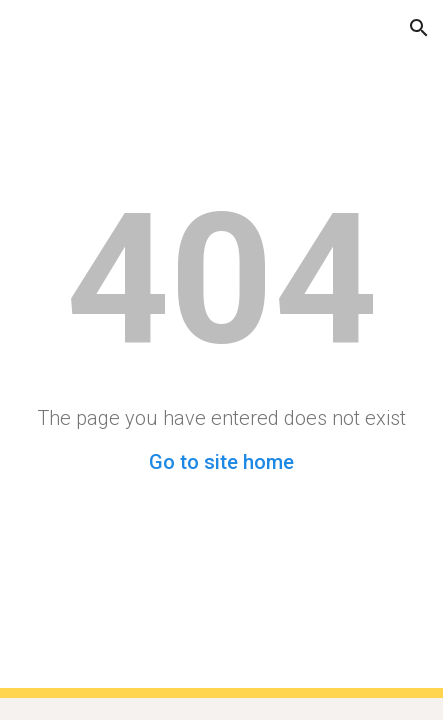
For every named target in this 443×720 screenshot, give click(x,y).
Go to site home (221, 462)
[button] (24, 27)
